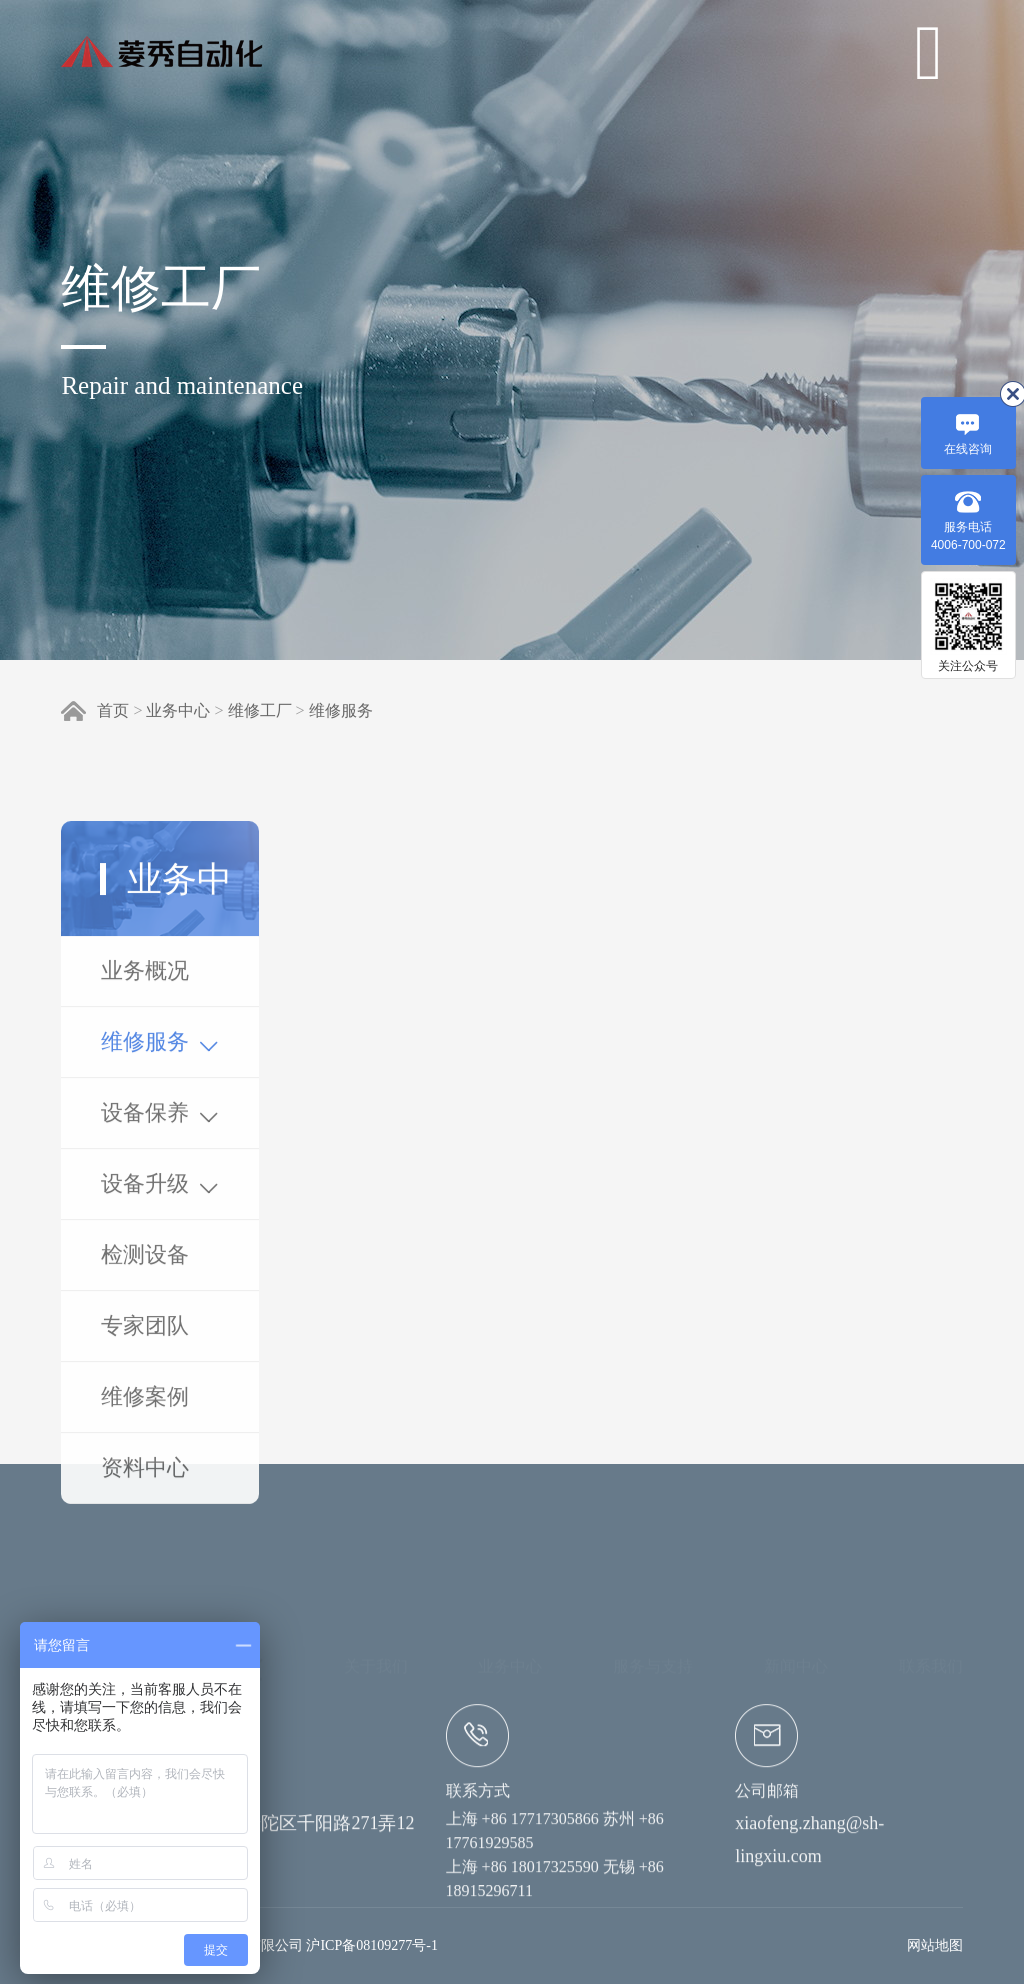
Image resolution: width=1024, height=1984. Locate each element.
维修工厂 (260, 710)
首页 (113, 710)
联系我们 (931, 1582)
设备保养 (159, 1296)
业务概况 (145, 1153)
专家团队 (145, 1508)
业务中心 (178, 710)
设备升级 (159, 1367)
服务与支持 (653, 1582)
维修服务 (341, 710)
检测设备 (145, 1437)
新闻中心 (796, 1582)
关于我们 (376, 1582)
